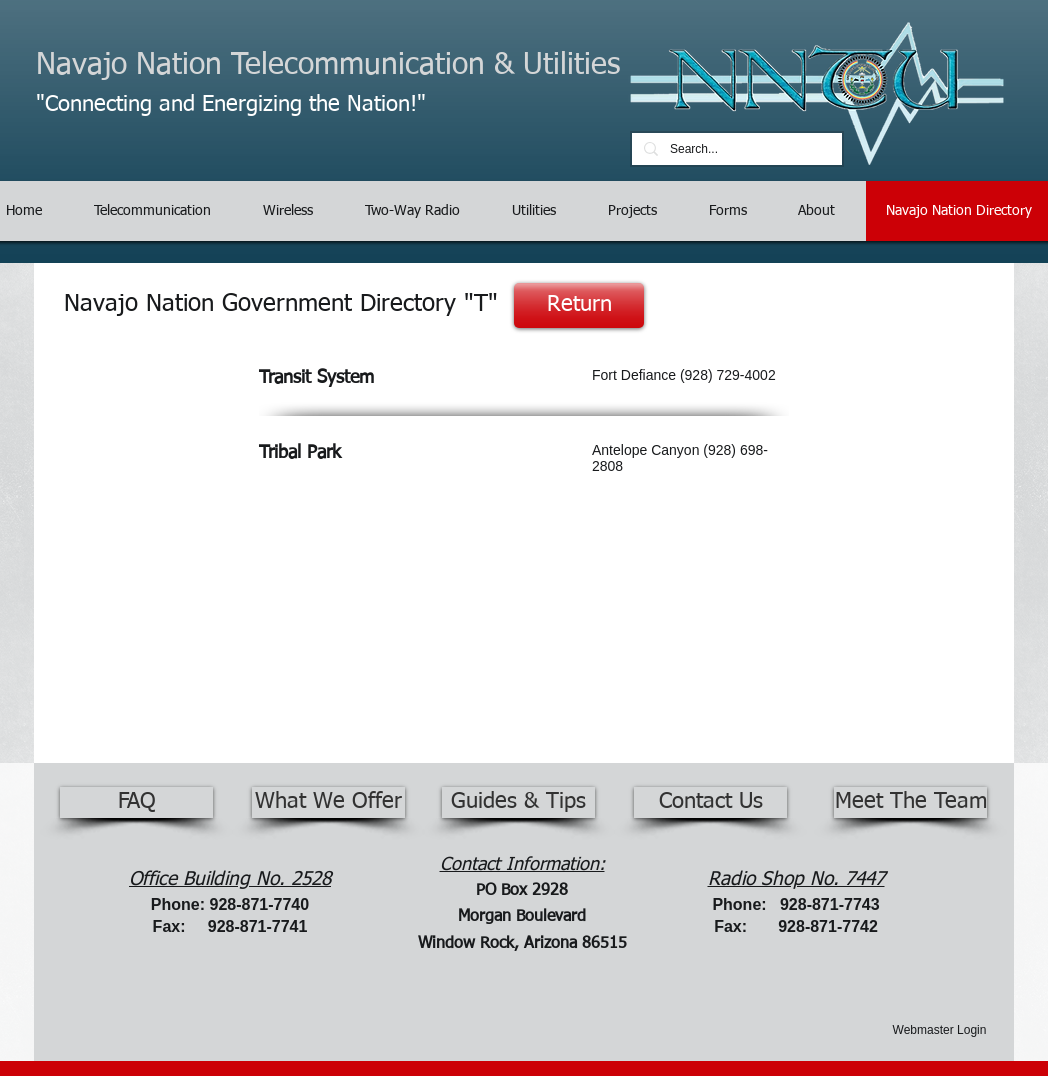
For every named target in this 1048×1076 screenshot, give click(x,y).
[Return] (579, 305)
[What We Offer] (328, 802)
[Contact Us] (710, 802)
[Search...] (735, 149)
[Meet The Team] (910, 802)
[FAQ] (136, 802)
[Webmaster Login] (939, 1030)
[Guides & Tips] (518, 802)
